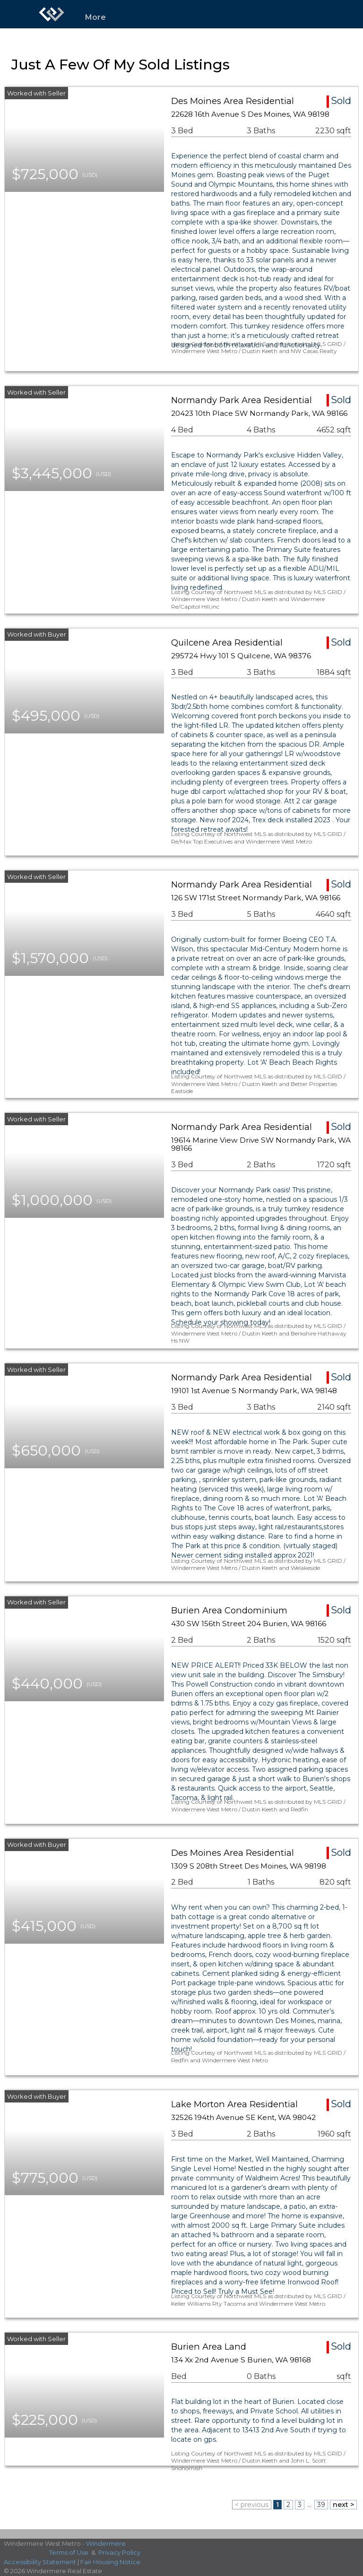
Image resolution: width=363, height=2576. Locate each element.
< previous (251, 2504)
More (95, 17)
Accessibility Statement (40, 2562)
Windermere (106, 2543)
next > (343, 2504)
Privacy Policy (119, 2552)
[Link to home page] (51, 14)
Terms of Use (68, 2552)
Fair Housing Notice (110, 2562)
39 (321, 2504)
